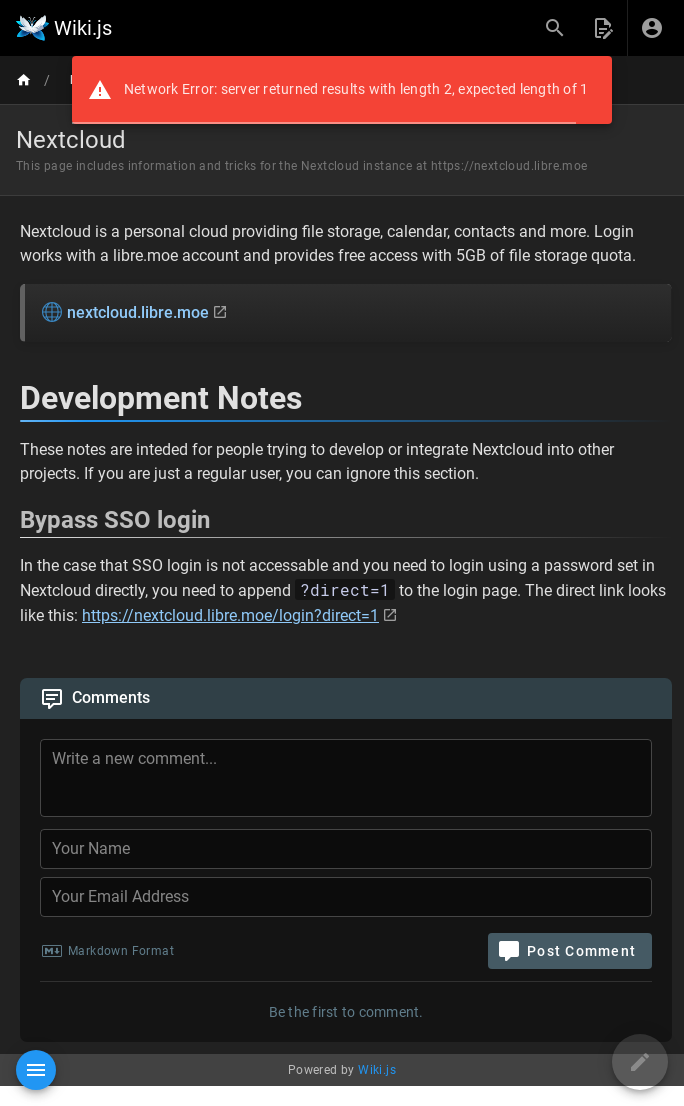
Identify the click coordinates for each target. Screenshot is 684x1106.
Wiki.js (377, 1070)
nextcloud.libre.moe (125, 312)
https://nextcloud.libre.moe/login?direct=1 (230, 615)
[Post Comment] (570, 951)
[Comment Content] (352, 781)
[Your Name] (346, 849)
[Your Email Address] (346, 897)
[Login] (652, 28)
